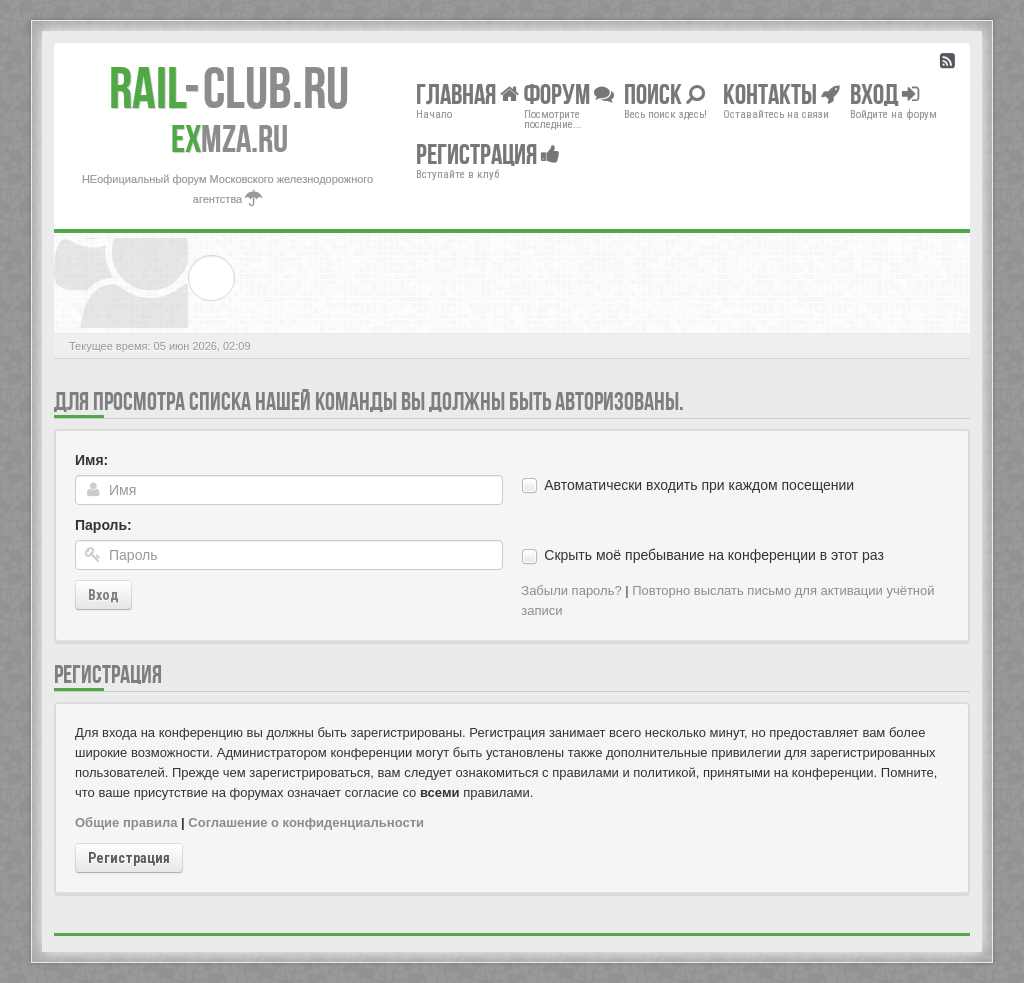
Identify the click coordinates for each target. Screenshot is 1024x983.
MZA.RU (229, 139)
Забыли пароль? (571, 590)
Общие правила (126, 822)
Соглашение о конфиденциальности (306, 822)
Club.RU (229, 88)
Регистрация (129, 858)
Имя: (91, 460)
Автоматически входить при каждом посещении (699, 485)
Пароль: (103, 525)
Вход (103, 595)
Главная (467, 93)
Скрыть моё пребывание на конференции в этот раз (714, 555)
